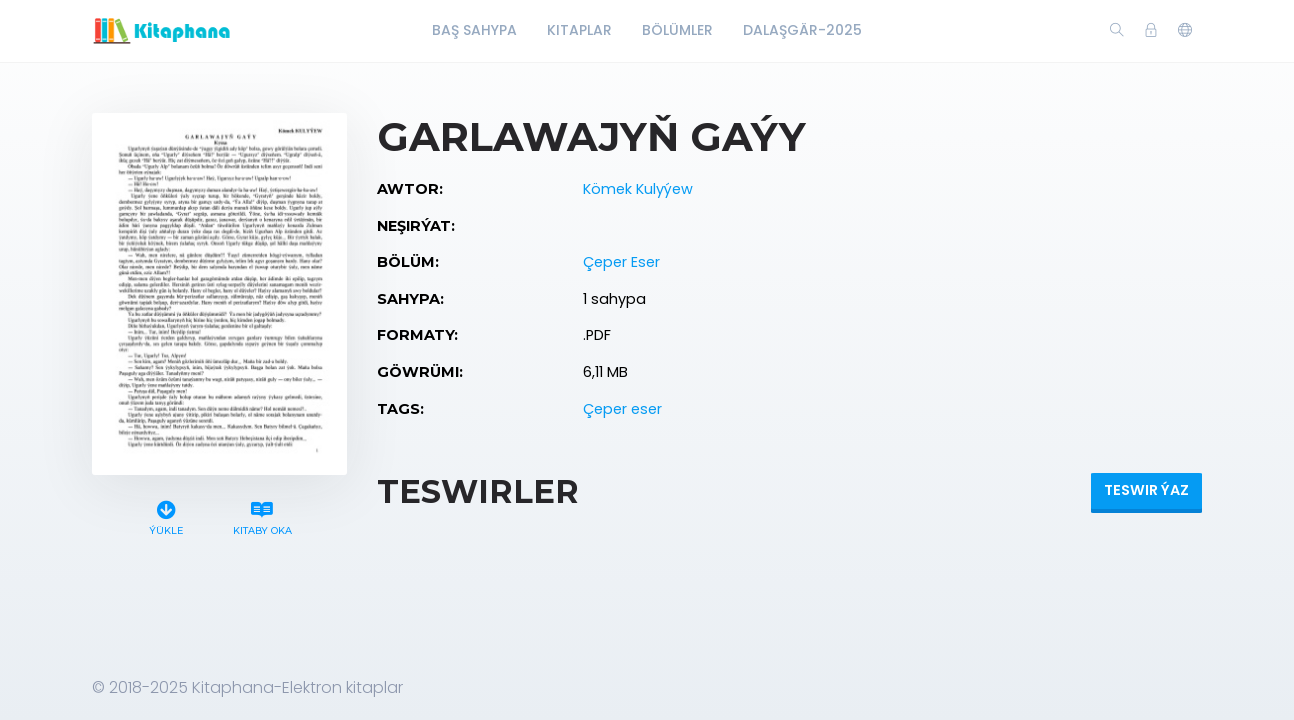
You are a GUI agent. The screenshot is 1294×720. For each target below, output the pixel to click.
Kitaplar (579, 30)
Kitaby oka (262, 515)
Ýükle (166, 515)
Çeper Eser (621, 262)
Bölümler (677, 30)
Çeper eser (622, 409)
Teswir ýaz (1146, 490)
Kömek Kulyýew (638, 189)
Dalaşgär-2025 (802, 30)
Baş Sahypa (474, 30)
